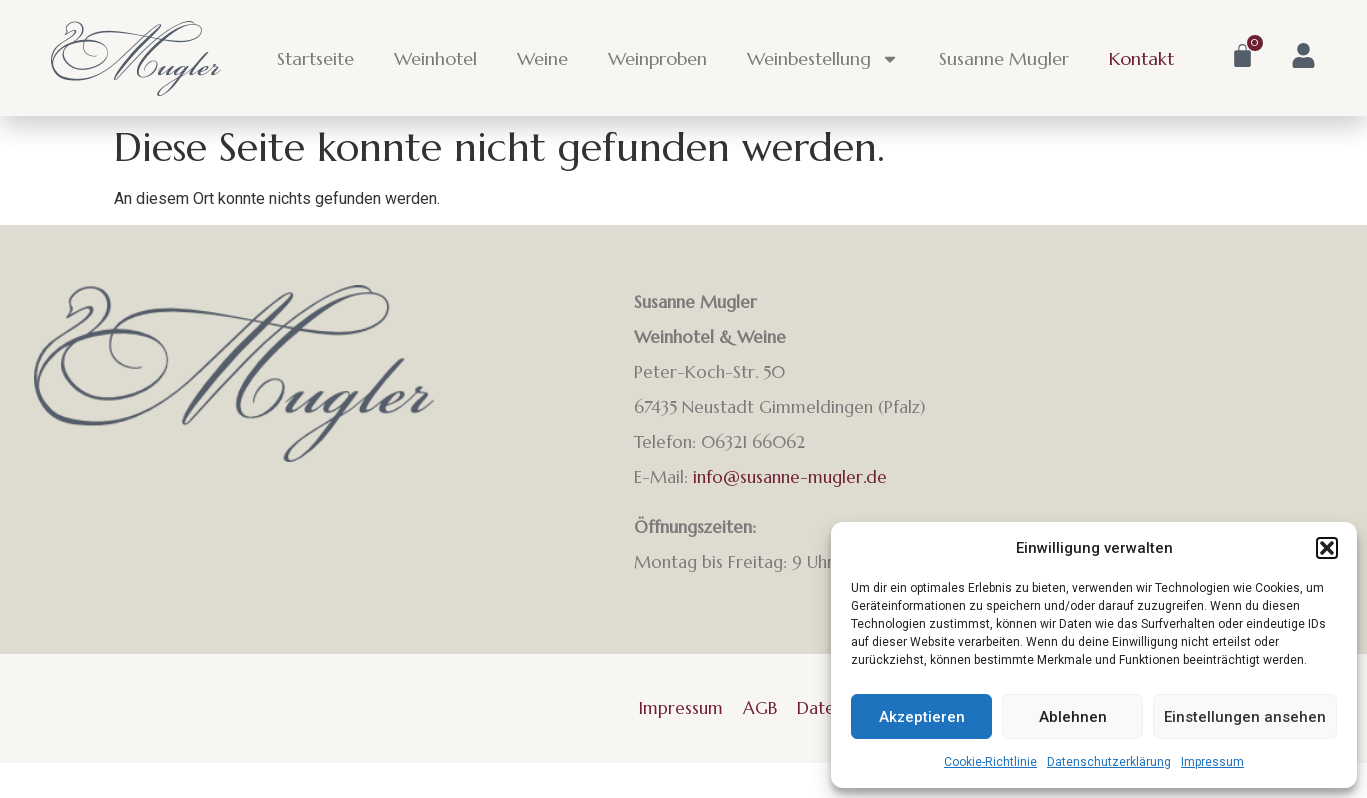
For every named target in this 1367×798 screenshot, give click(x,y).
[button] (1327, 548)
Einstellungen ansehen (1245, 717)
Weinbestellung (823, 59)
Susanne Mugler (1004, 58)
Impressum (1212, 762)
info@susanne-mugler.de (790, 477)
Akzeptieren (922, 717)
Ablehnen (1073, 717)
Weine (542, 58)
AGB (760, 708)
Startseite (315, 58)
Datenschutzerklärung (1109, 762)
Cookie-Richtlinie (990, 762)
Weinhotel (435, 58)
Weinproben (657, 58)
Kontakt (1141, 58)
